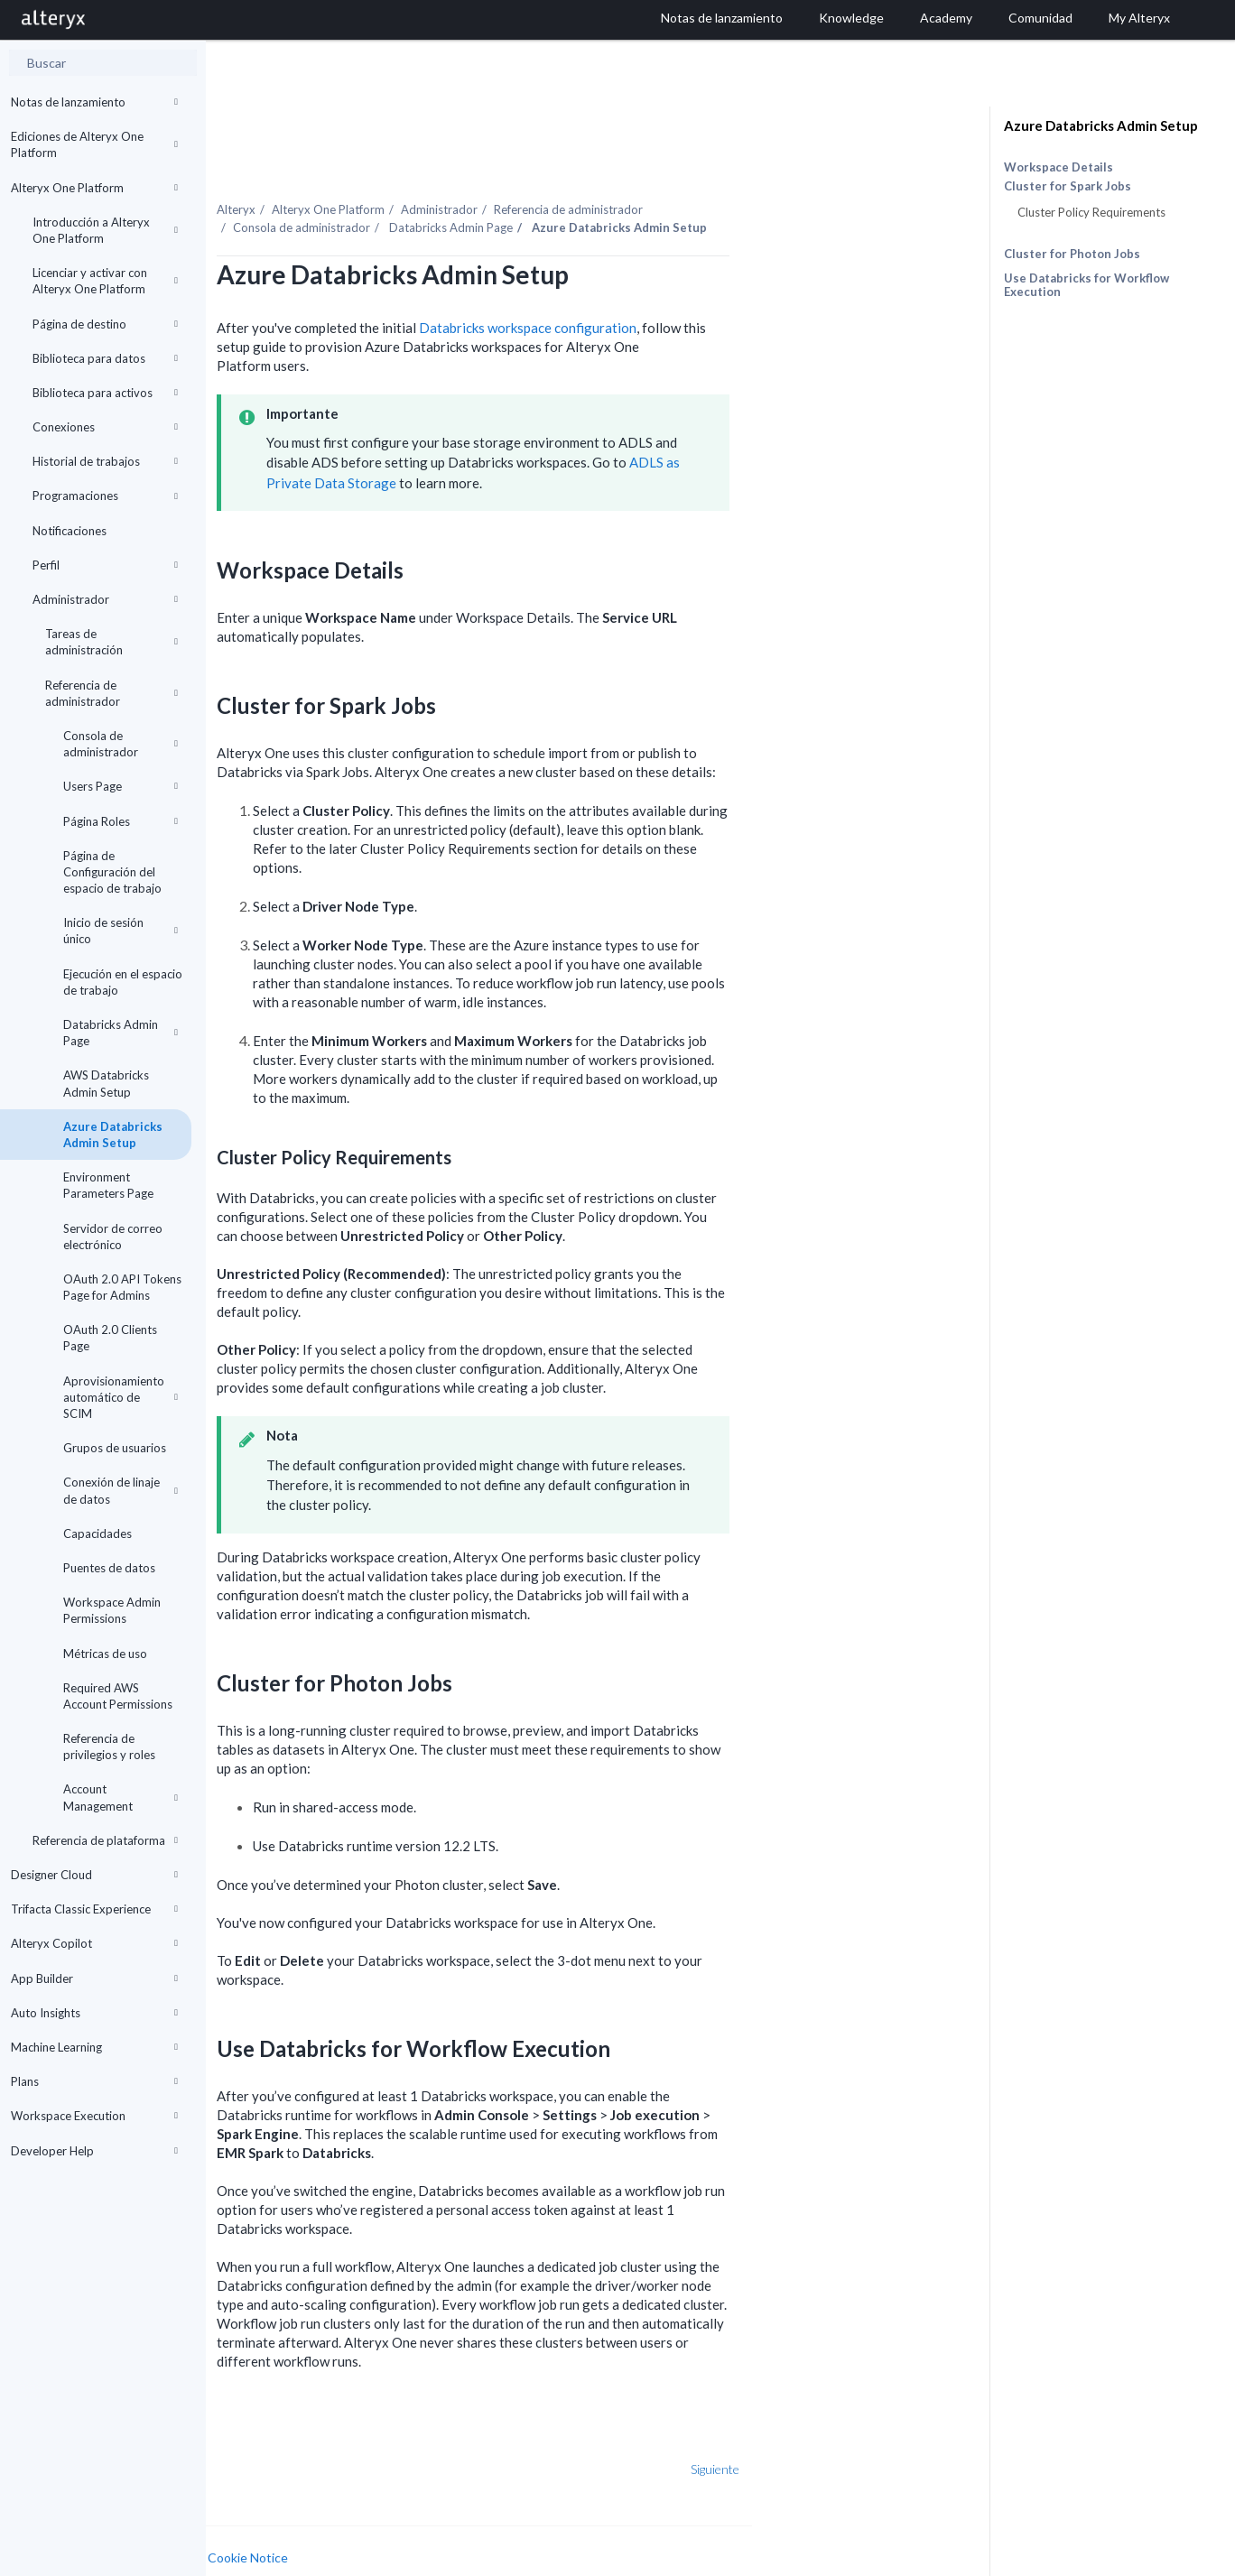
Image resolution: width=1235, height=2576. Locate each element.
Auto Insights (94, 2013)
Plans (94, 2081)
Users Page (120, 786)
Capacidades (97, 1533)
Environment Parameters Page (108, 1185)
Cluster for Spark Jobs (1067, 186)
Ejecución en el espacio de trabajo (122, 982)
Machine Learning (94, 2047)
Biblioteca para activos (105, 392)
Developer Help (94, 2151)
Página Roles (120, 821)
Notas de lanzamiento (94, 102)
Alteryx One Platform (94, 188)
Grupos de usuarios (114, 1448)
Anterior (264, 2430)
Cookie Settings (274, 2536)
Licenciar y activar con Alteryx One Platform (105, 280)
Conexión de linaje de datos (120, 1490)
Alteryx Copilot (94, 1943)
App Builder (94, 1978)
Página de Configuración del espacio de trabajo (112, 871)
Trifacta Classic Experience (94, 1909)
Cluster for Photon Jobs (1072, 253)
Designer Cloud (94, 1874)
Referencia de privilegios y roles (109, 1746)
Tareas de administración (111, 641)
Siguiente (875, 2430)
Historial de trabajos (105, 461)
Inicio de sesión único (120, 930)
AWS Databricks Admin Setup (106, 1083)
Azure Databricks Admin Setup (112, 1134)
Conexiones (105, 427)
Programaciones (105, 495)
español (851, 2560)
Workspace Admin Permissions (112, 1610)
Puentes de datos (109, 1568)
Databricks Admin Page (120, 1032)
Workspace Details (1058, 167)
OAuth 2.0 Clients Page (110, 1337)
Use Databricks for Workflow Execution (1086, 285)
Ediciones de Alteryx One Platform (94, 144)
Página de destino (105, 324)
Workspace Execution (94, 2115)
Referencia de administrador (111, 693)
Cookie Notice (408, 2518)
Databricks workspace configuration (688, 289)
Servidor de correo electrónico (112, 1236)
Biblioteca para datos (105, 358)
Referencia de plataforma (105, 1840)
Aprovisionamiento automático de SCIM (120, 1397)
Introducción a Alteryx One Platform (105, 230)
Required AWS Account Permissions (117, 1696)
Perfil (105, 565)
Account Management (120, 1797)
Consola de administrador (120, 743)
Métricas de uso (105, 1653)
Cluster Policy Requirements (1091, 212)
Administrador (105, 599)
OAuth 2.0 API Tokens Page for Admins (122, 1287)
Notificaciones (69, 531)
